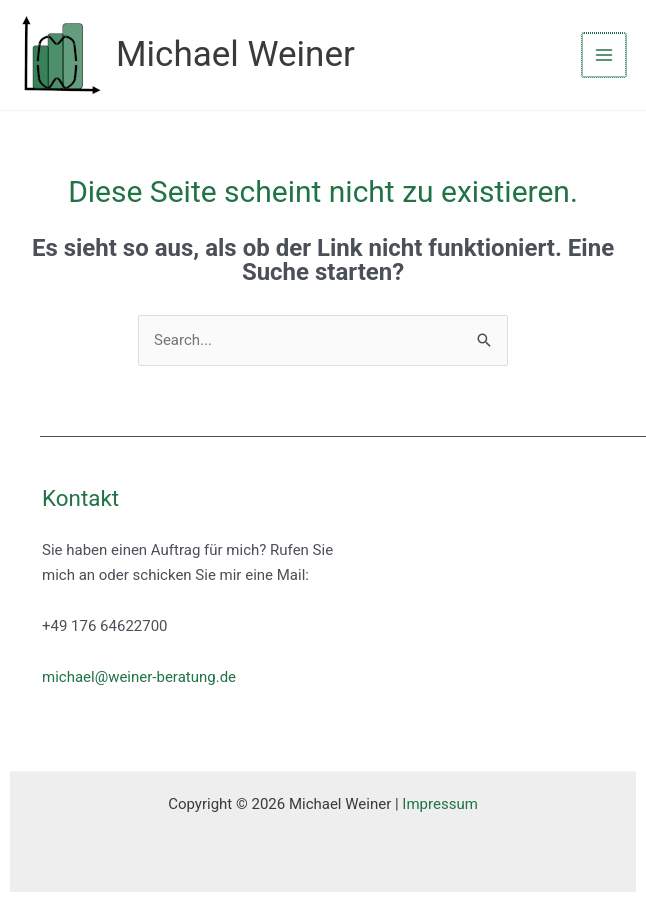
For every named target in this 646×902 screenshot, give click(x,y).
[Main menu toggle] (604, 55)
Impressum (439, 804)
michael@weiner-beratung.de (139, 677)
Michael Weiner (235, 54)
